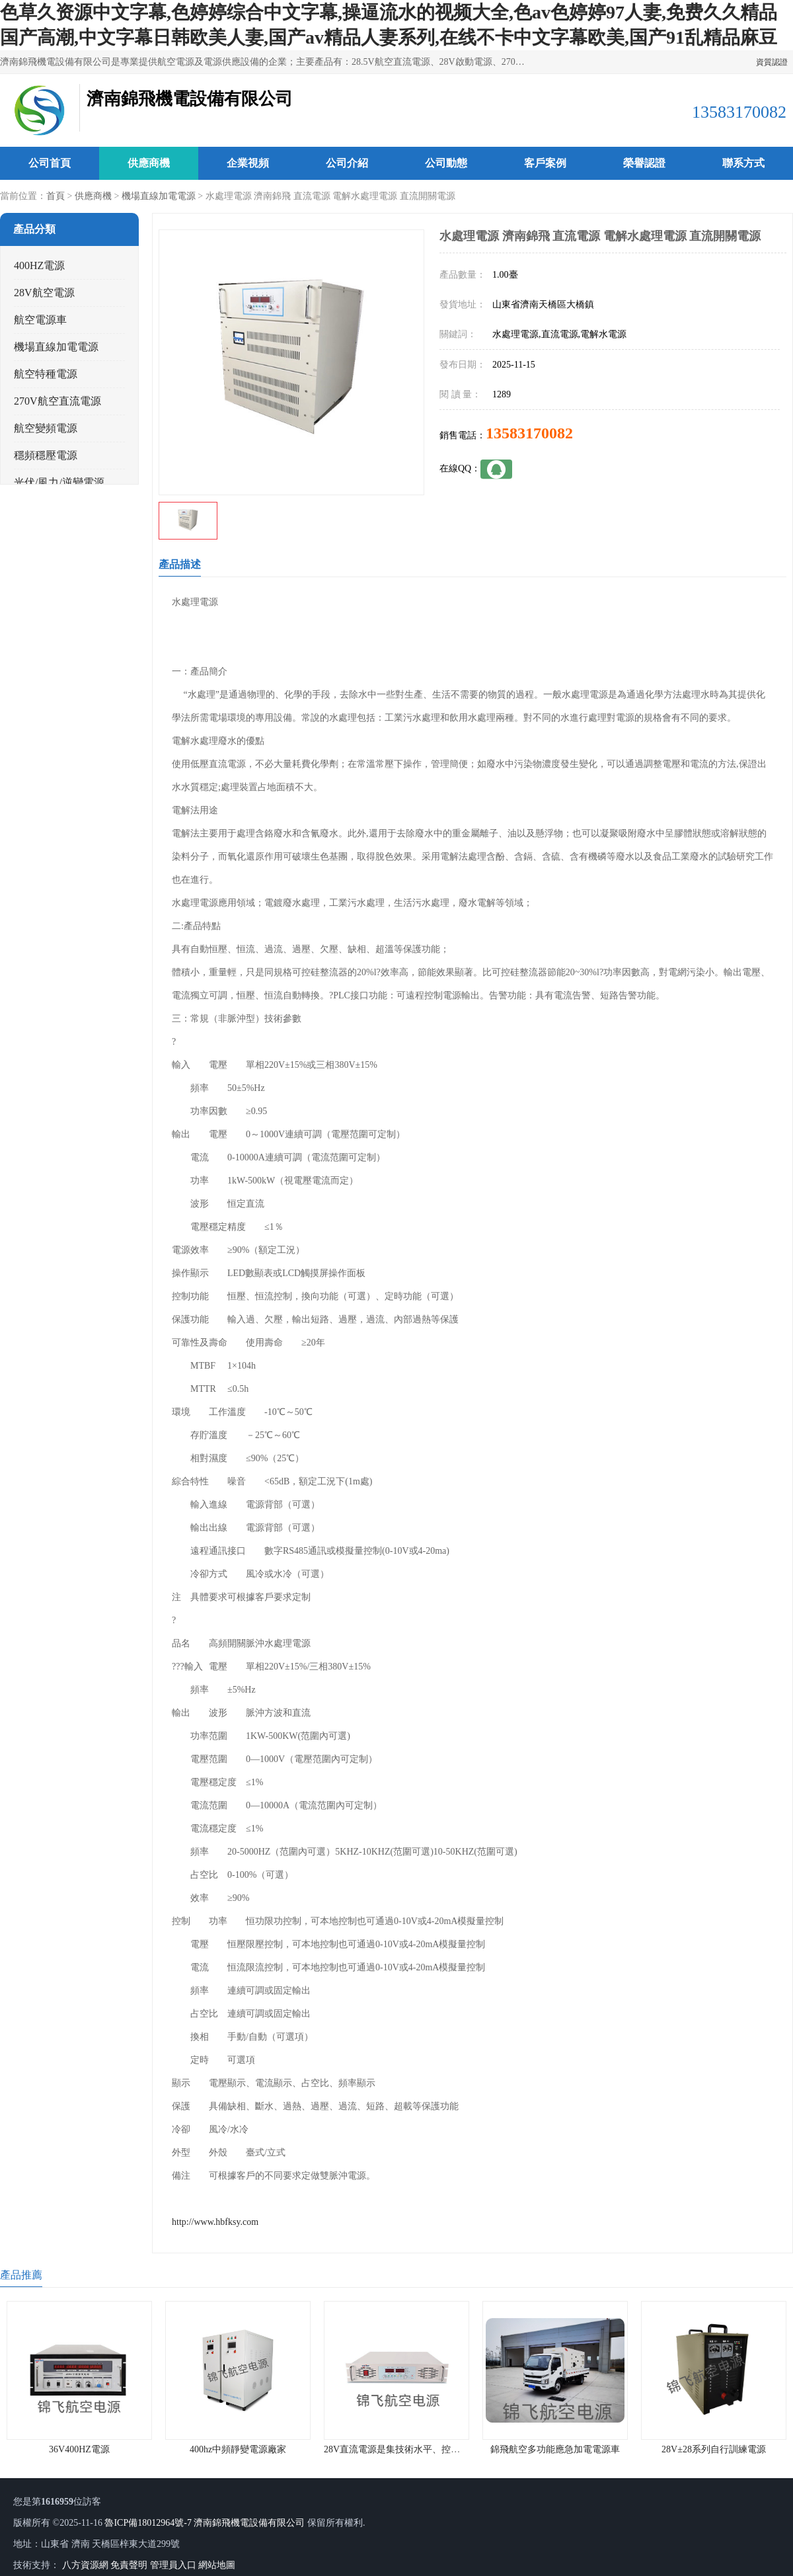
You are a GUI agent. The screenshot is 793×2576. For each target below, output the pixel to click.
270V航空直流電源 (57, 401)
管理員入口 (173, 2565)
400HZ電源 (39, 265)
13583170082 (529, 433)
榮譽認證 (644, 163)
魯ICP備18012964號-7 (147, 2523)
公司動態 (446, 163)
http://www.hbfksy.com (215, 2222)
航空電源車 (40, 319)
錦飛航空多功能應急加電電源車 (555, 2449)
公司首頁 (49, 163)
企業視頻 (248, 163)
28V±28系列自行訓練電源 (713, 2449)
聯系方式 (743, 163)
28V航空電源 (44, 292)
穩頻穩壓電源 (45, 455)
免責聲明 (128, 2565)
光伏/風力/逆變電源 (59, 482)
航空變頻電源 (45, 428)
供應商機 (149, 163)
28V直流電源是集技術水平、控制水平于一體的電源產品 (438, 2449)
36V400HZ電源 (79, 2449)
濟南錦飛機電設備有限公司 (249, 2523)
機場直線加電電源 (159, 196)
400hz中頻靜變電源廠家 (238, 2449)
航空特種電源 (45, 374)
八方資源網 (85, 2565)
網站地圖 (216, 2565)
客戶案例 (545, 163)
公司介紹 (347, 163)
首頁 (55, 196)
